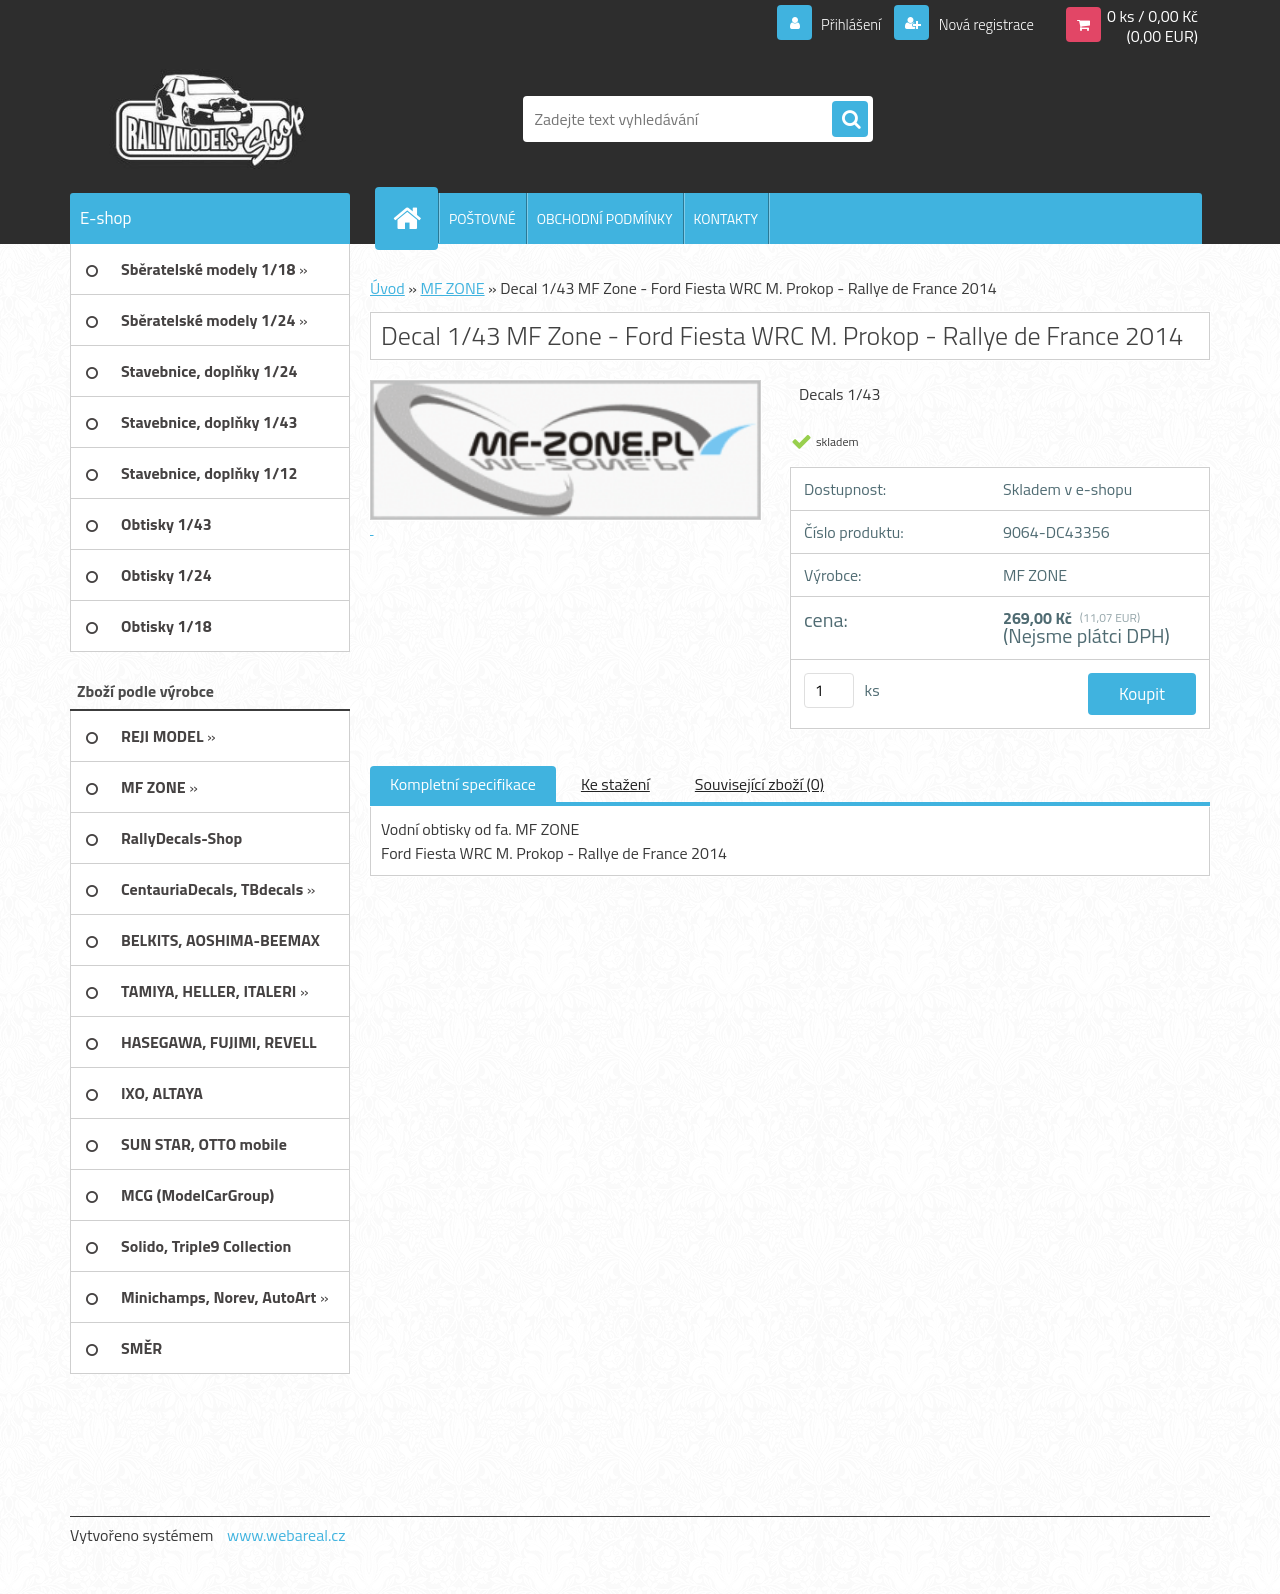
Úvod (387, 288)
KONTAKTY (726, 218)
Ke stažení (615, 784)
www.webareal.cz (286, 1535)
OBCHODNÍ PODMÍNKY (605, 218)
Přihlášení (839, 24)
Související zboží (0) (759, 784)
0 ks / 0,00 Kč (1152, 16)
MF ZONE (452, 288)
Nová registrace (980, 24)
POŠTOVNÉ (482, 218)
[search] (850, 120)
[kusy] (829, 690)
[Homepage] (415, 218)
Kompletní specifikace (463, 784)
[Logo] (207, 119)
